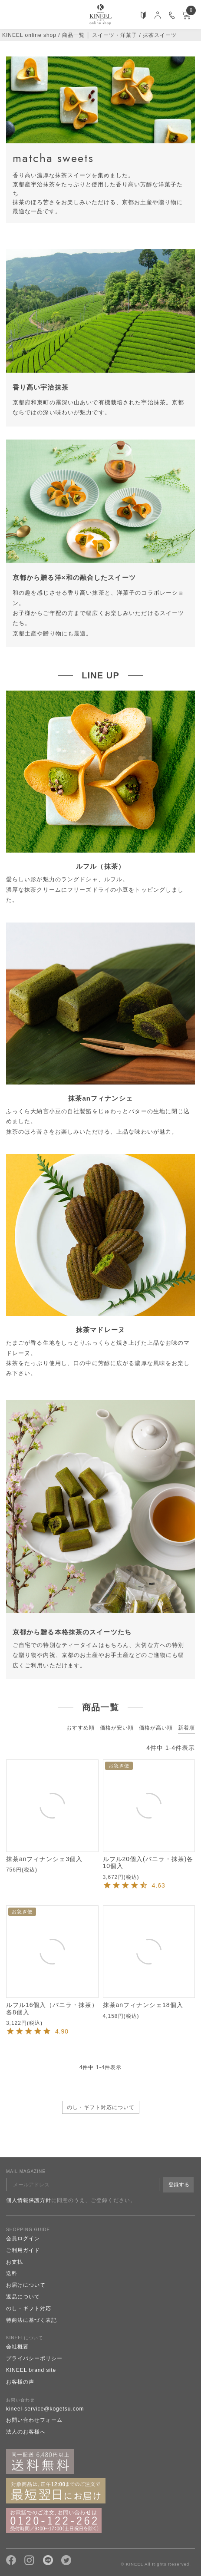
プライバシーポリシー (34, 2358)
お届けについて (26, 2285)
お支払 (14, 2262)
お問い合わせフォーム (34, 2420)
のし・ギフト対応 (28, 2308)
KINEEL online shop (29, 35)
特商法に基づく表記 (31, 2320)
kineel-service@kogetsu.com (45, 2409)
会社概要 (17, 2347)
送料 (11, 2273)
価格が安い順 (117, 1728)
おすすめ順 (80, 1728)
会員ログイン (23, 2238)
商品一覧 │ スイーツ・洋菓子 (99, 35)
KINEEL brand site (31, 2370)
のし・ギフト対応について (101, 2107)
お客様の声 (20, 2382)
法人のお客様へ (26, 2432)
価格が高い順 (156, 1728)
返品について (23, 2297)
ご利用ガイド (23, 2250)
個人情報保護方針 (28, 2200)
